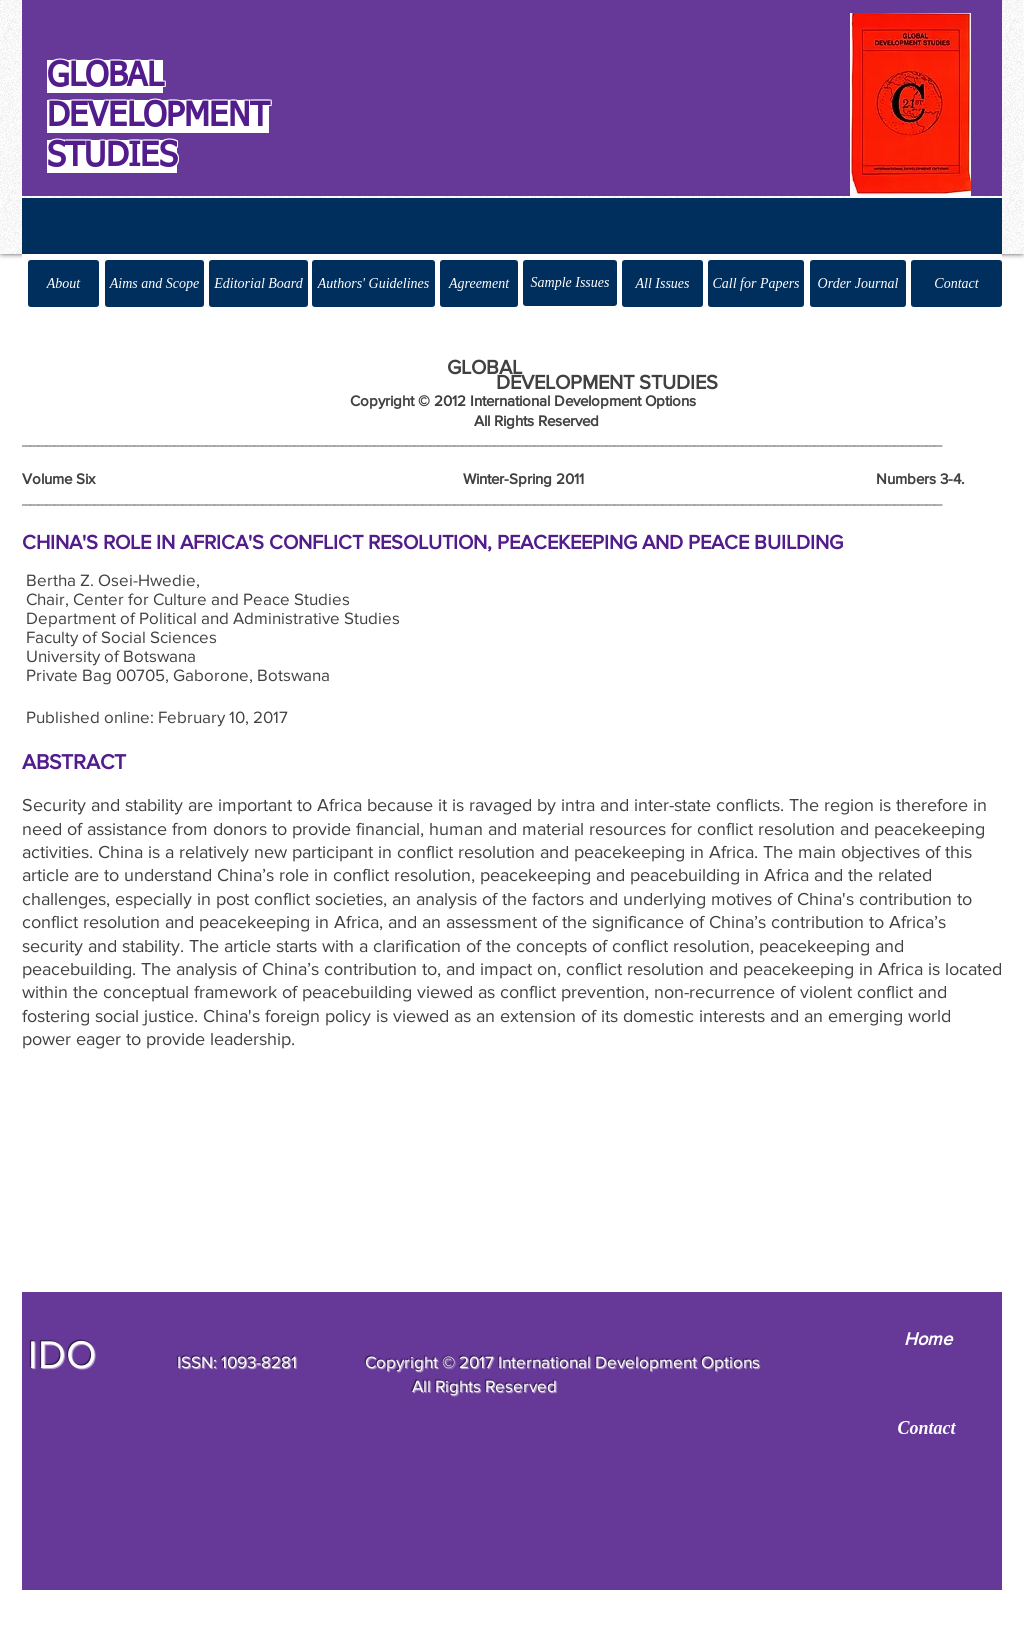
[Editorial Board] (258, 283)
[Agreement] (479, 283)
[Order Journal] (858, 283)
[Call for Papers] (756, 283)
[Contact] (956, 283)
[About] (63, 283)
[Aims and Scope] (154, 283)
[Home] (927, 1340)
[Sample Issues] (570, 283)
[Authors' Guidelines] (373, 283)
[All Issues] (662, 283)
